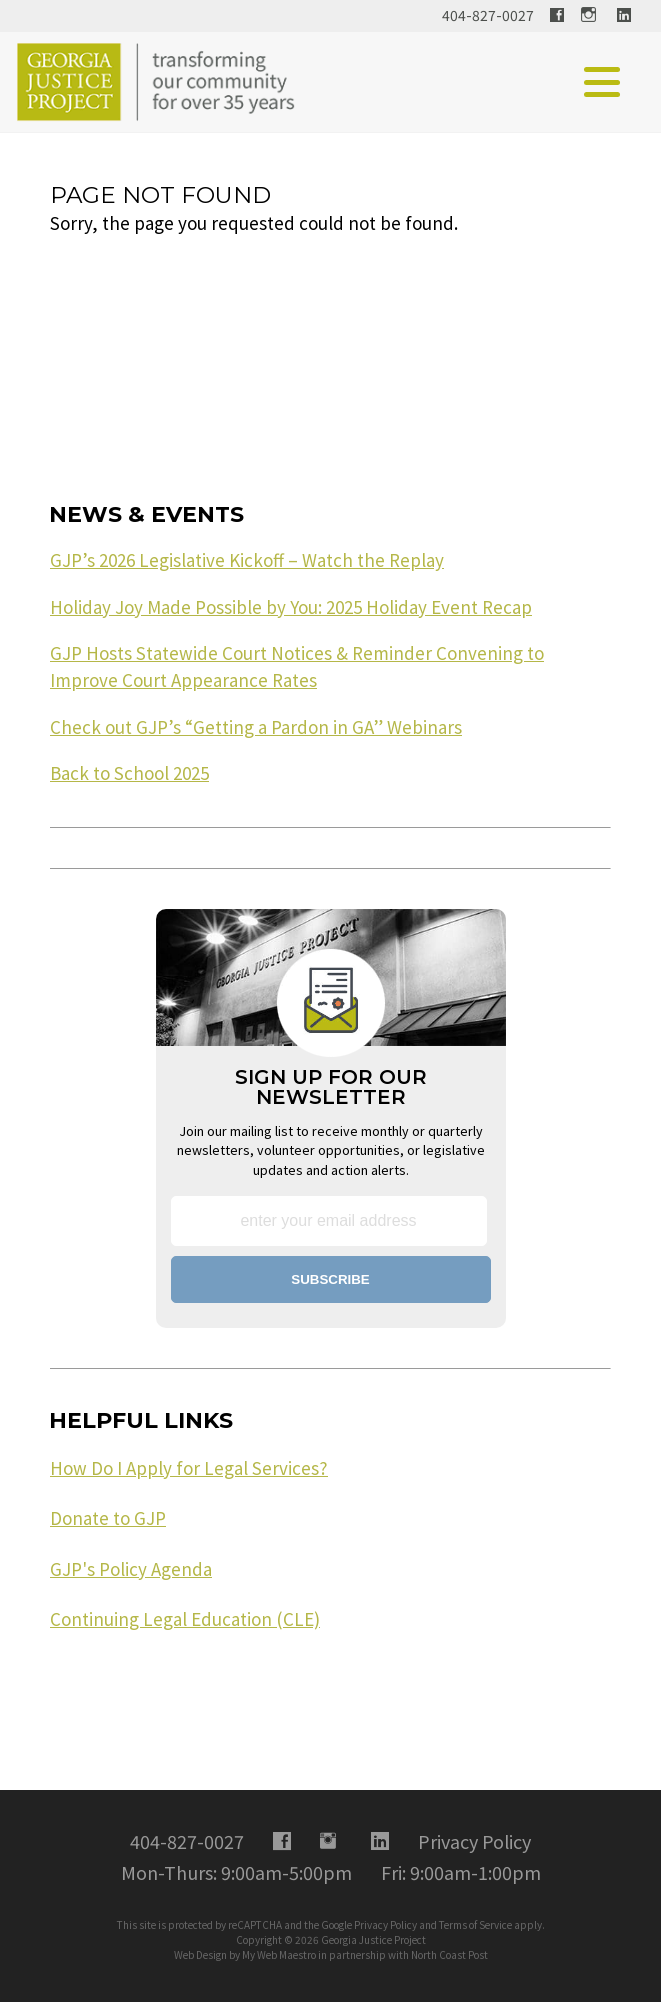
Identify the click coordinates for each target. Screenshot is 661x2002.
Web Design (200, 1954)
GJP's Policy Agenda (131, 1569)
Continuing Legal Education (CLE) (185, 1619)
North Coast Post (449, 1954)
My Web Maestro (279, 1954)
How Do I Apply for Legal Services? (189, 1468)
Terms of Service (475, 1924)
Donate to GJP (108, 1518)
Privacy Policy (385, 1924)
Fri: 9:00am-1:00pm (461, 1872)
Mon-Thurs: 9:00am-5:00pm (236, 1872)
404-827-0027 (488, 15)
